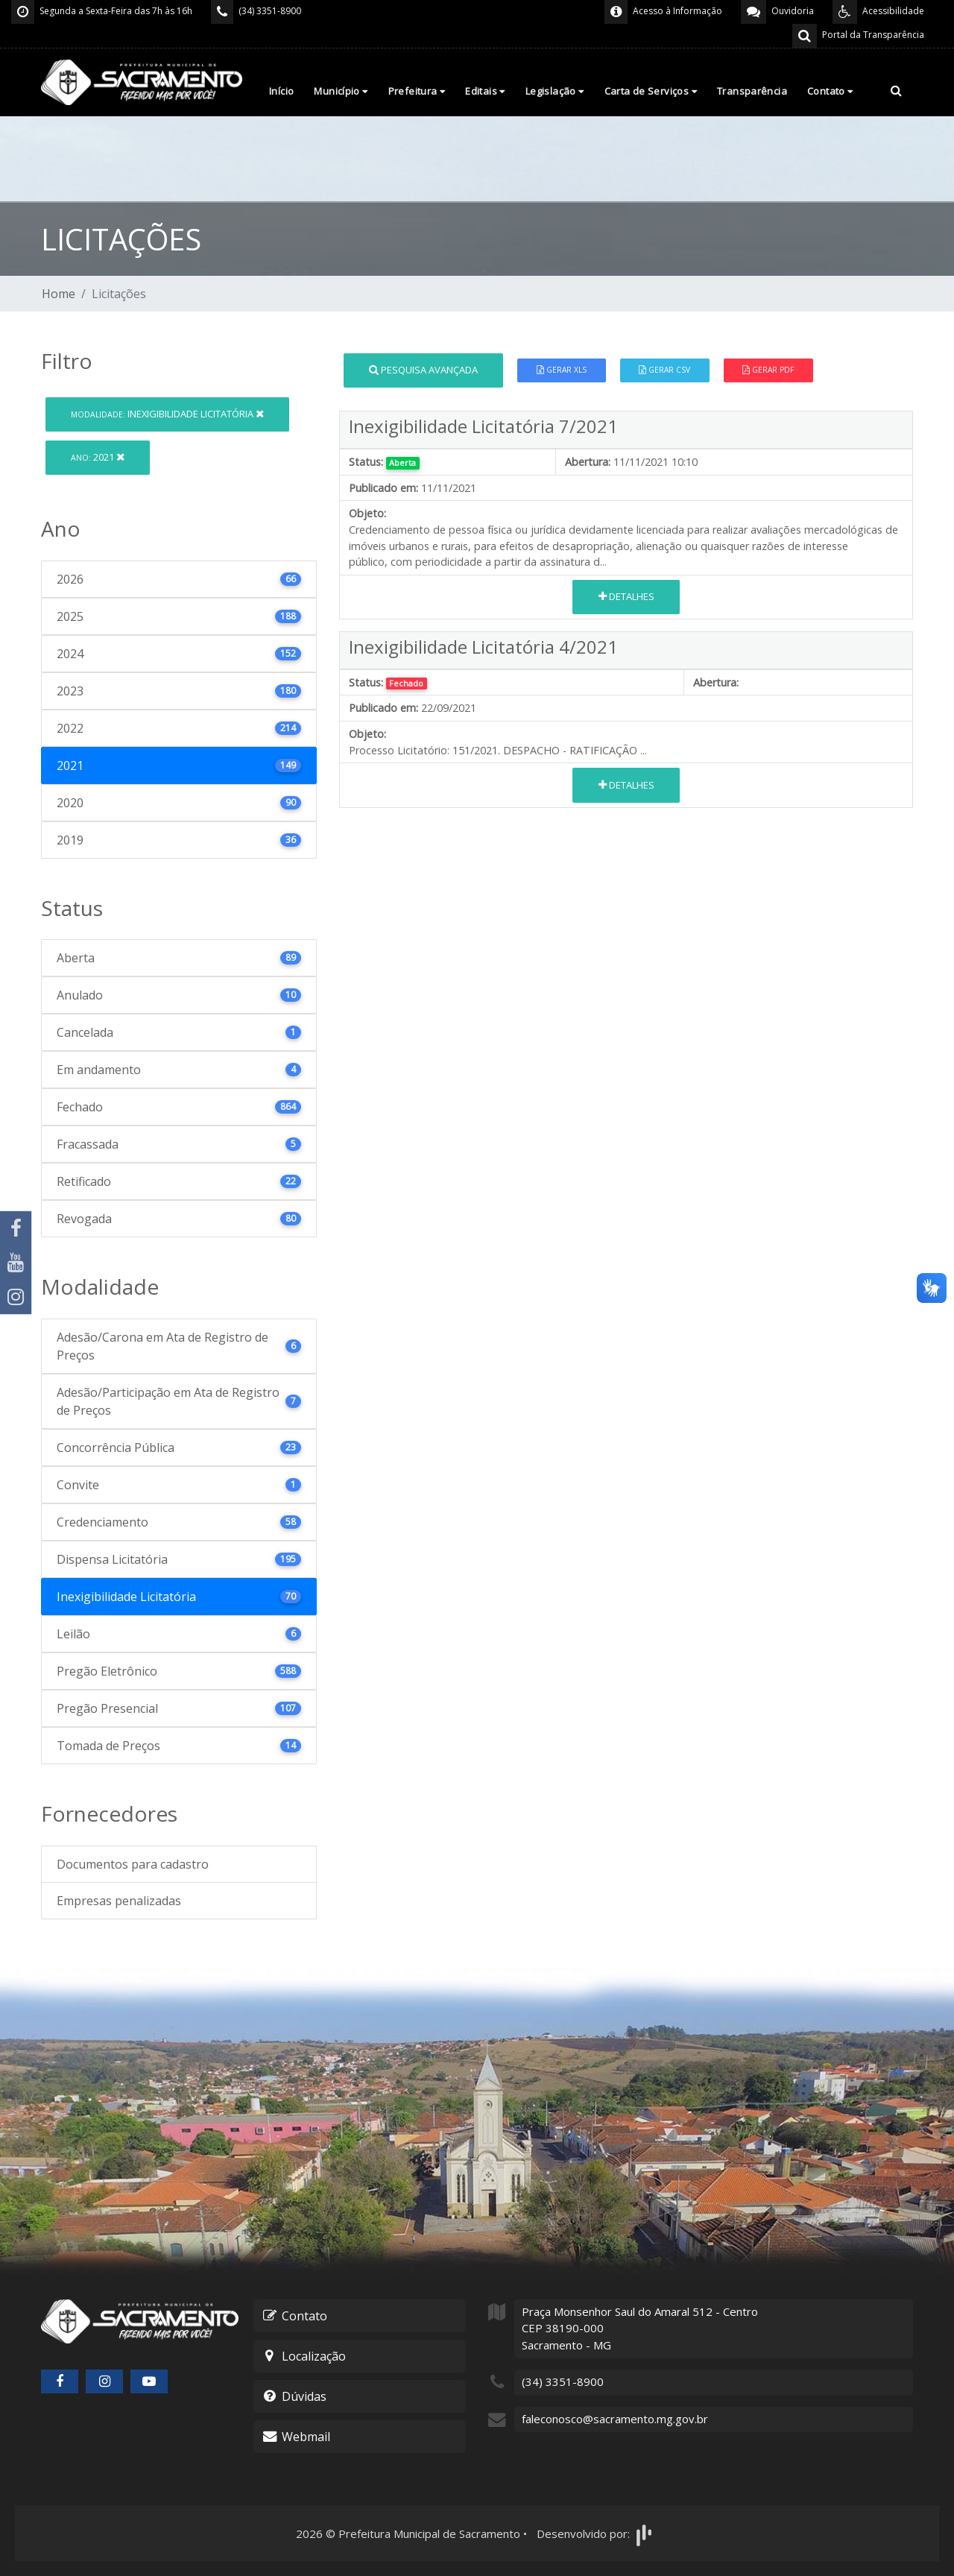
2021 (97, 457)
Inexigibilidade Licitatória (167, 413)
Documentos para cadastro (133, 1864)
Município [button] (340, 91)
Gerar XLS (562, 369)
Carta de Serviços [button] (650, 91)
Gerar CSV (664, 369)
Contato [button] (830, 91)
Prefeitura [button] (417, 91)
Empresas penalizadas (119, 1900)
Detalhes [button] (626, 596)
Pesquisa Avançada (423, 369)
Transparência (752, 91)
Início (281, 91)
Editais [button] (485, 91)
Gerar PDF (768, 369)
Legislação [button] (554, 91)
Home (58, 293)
